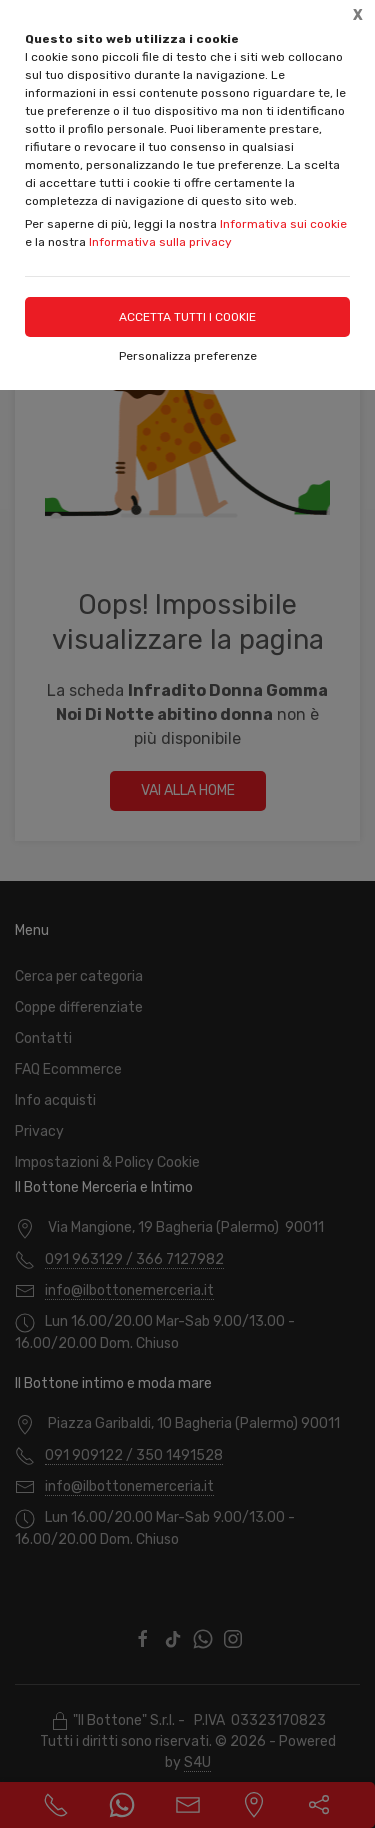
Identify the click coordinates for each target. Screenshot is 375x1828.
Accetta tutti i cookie (187, 317)
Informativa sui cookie (283, 224)
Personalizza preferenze (188, 356)
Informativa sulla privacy (160, 242)
